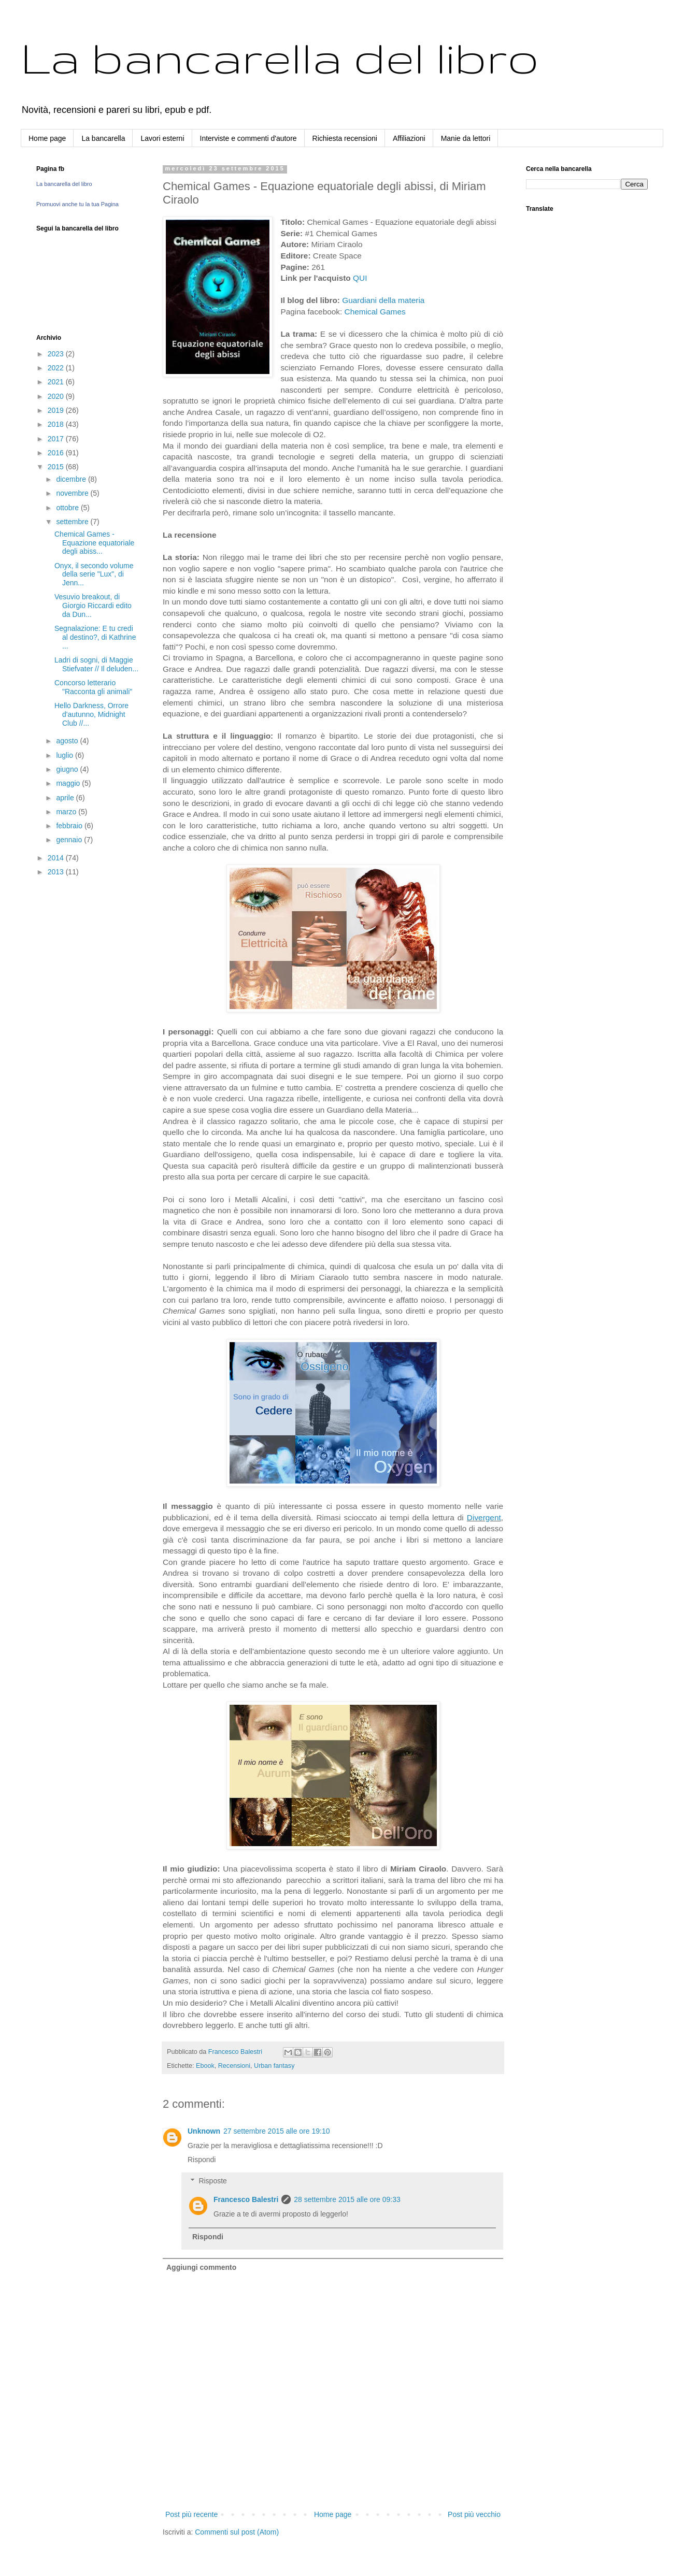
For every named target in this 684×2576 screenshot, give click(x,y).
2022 (57, 368)
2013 (57, 872)
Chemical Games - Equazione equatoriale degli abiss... (94, 543)
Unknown (204, 2131)
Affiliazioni (409, 138)
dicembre (72, 479)
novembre (73, 493)
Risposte (212, 2181)
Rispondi (202, 2159)
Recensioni (234, 2065)
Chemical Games (375, 311)
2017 (57, 439)
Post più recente (191, 2514)
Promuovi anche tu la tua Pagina (77, 204)
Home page (47, 138)
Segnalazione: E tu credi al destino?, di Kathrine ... (95, 637)
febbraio (70, 826)
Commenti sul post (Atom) (237, 2532)
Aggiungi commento (201, 2267)
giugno (68, 769)
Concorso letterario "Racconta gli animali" (93, 687)
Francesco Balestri (245, 2199)
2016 (57, 453)
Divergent (484, 1517)
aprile (66, 798)
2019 (57, 410)
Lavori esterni (162, 138)
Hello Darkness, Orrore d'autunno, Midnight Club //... (91, 714)
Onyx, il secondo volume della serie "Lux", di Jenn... (94, 574)
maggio (69, 783)
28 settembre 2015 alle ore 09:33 (347, 2199)
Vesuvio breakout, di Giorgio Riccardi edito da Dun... (93, 605)
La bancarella (103, 138)
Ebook (205, 2065)
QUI (360, 278)
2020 (57, 396)
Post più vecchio (474, 2514)
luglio (65, 755)
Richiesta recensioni (344, 138)
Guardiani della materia (383, 300)
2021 (57, 382)
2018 (57, 424)
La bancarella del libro (280, 57)
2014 (57, 858)
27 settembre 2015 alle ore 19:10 (276, 2131)
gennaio (70, 840)
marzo (67, 812)
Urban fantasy (274, 2065)
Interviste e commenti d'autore (248, 138)
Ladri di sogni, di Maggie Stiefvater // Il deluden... (96, 664)
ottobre (68, 507)
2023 (57, 354)
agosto (68, 741)
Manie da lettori (466, 138)
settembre (73, 521)
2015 (57, 467)
